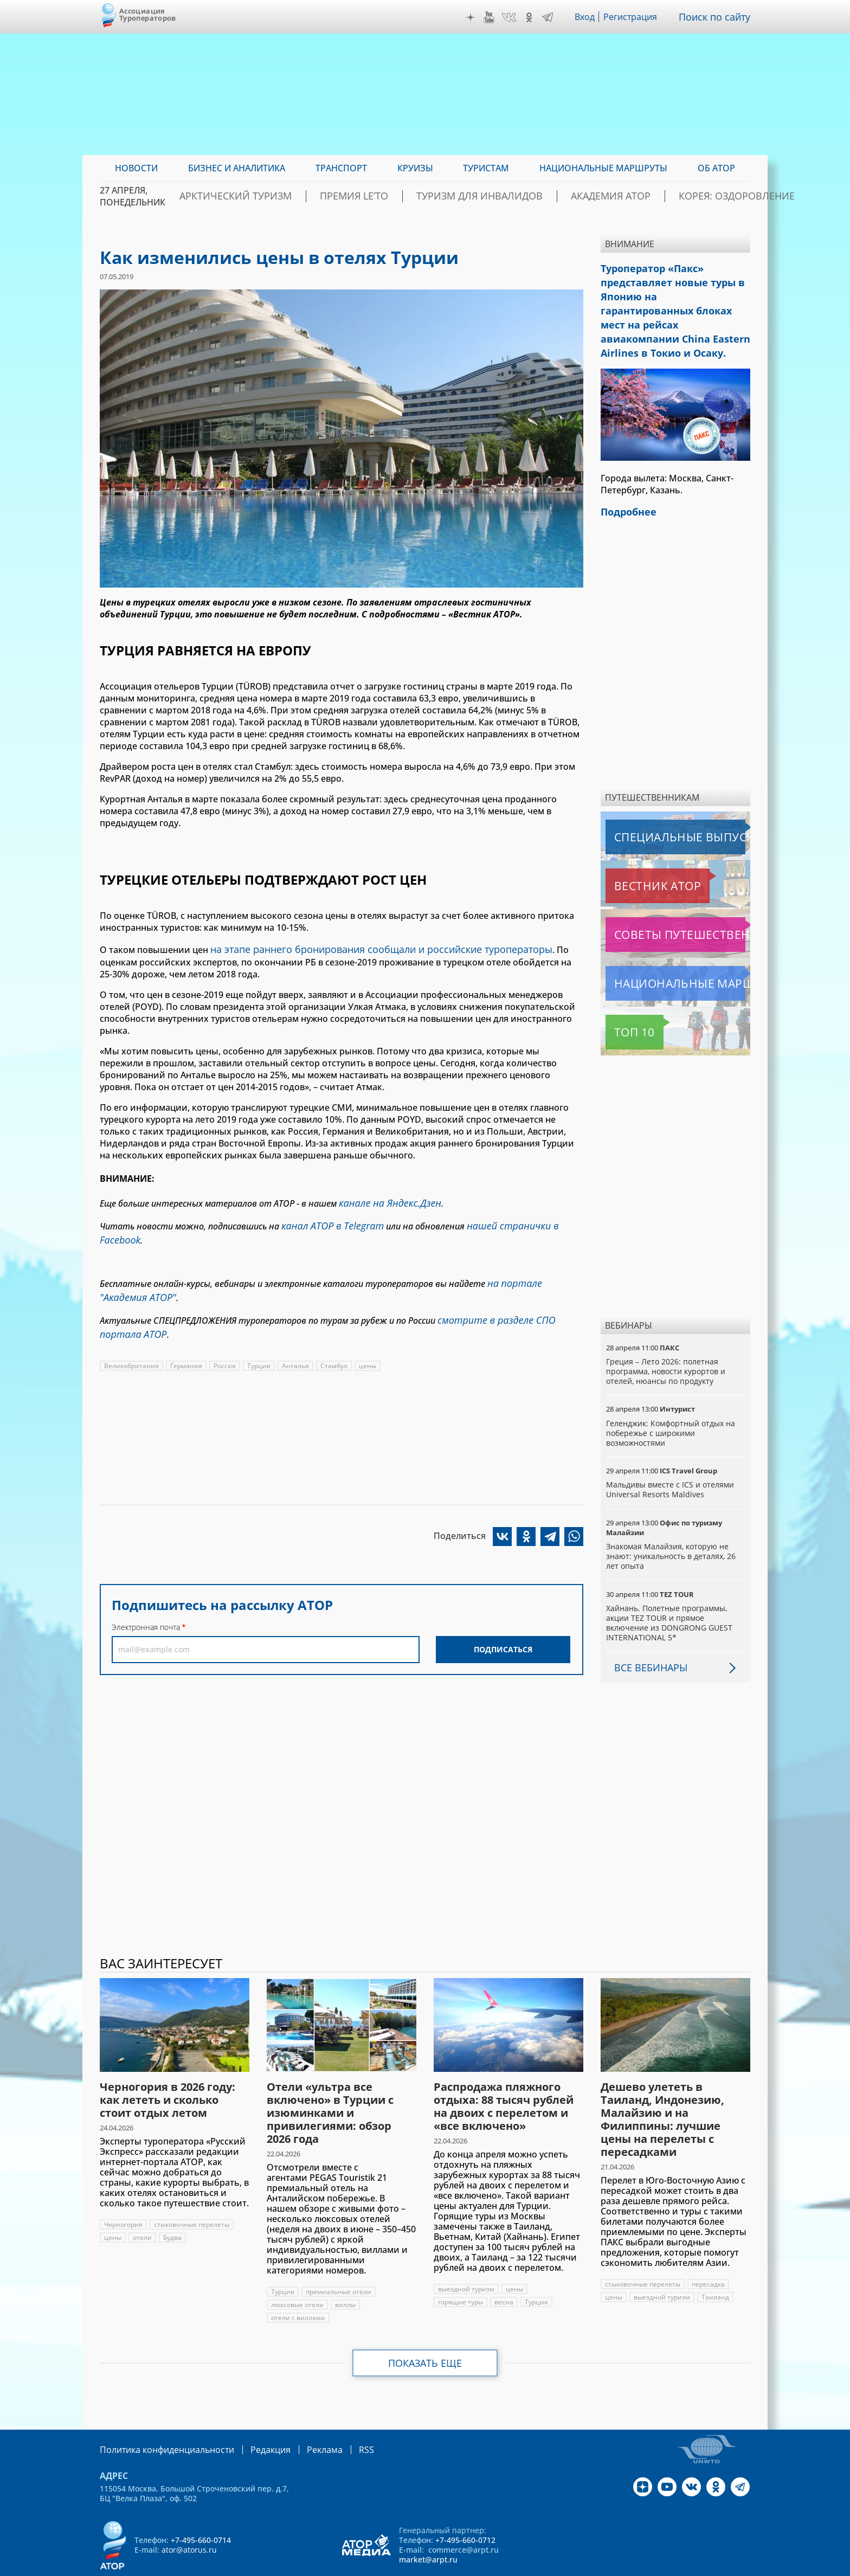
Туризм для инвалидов (483, 196)
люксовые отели (297, 2275)
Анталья (296, 1336)
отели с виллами (298, 2288)
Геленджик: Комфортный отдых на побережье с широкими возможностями (671, 1404)
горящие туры (460, 2272)
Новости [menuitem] (136, 168)
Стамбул (334, 1336)
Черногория (123, 2195)
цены (368, 1336)
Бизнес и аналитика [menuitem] (236, 168)
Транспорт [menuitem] (341, 168)
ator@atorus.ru (189, 2519)
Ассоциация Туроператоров (147, 14)
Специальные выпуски (655, 808)
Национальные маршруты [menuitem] (603, 168)
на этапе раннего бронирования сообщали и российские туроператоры (367, 948)
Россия (225, 1336)
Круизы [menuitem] (415, 168)
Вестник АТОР (636, 856)
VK (512, 17)
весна (503, 2272)
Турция (259, 1336)
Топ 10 (622, 1003)
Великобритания (131, 1336)
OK (531, 17)
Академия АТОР (592, 196)
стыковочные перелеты (192, 2195)
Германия (187, 1336)
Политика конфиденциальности (159, 2419)
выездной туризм (466, 2259)
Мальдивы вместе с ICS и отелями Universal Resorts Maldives (670, 1460)
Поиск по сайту (717, 17)
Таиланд (715, 2267)
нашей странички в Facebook (516, 1220)
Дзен (473, 17)
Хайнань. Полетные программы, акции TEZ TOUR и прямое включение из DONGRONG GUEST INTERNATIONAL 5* (669, 1594)
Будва (172, 2208)
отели (142, 2208)
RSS (340, 2419)
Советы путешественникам (664, 905)
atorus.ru (649, 2566)
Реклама (302, 2419)
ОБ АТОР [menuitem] (716, 168)
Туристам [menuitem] (486, 168)
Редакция (253, 2419)
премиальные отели (339, 2262)
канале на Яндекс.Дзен (385, 1200)
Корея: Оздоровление (698, 196)
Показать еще (425, 2334)
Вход (587, 17)
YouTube (491, 17)
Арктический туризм (279, 196)
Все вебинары (646, 1638)
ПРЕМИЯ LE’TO (378, 196)
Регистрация (634, 17)
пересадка (710, 2254)
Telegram (550, 17)
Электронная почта (146, 1598)
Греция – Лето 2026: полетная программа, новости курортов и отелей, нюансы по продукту (666, 1342)
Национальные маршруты (663, 954)
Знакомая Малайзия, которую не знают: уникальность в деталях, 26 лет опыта (671, 1527)
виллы (346, 2275)
